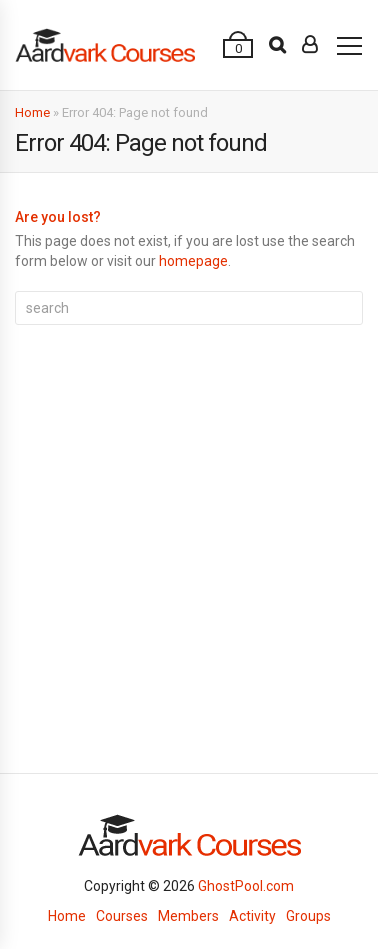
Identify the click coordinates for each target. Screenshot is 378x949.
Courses (122, 916)
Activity (252, 916)
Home (32, 112)
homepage (193, 261)
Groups (308, 916)
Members (188, 916)
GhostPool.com (246, 886)
